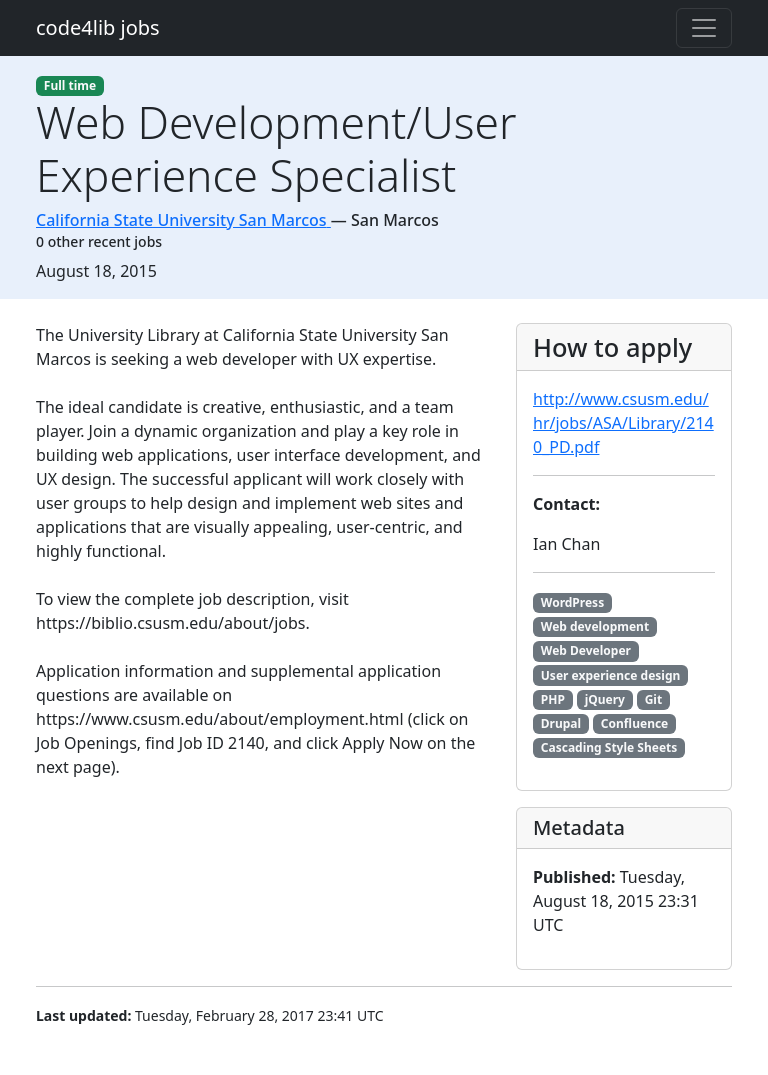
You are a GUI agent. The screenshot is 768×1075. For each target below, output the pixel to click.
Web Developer (586, 650)
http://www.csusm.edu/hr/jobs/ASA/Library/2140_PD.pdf (623, 423)
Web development (595, 626)
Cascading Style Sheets (609, 747)
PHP (553, 699)
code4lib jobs (98, 27)
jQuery (605, 699)
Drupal (561, 723)
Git (653, 699)
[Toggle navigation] (704, 28)
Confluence (634, 723)
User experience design (611, 675)
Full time (70, 85)
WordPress (572, 602)
